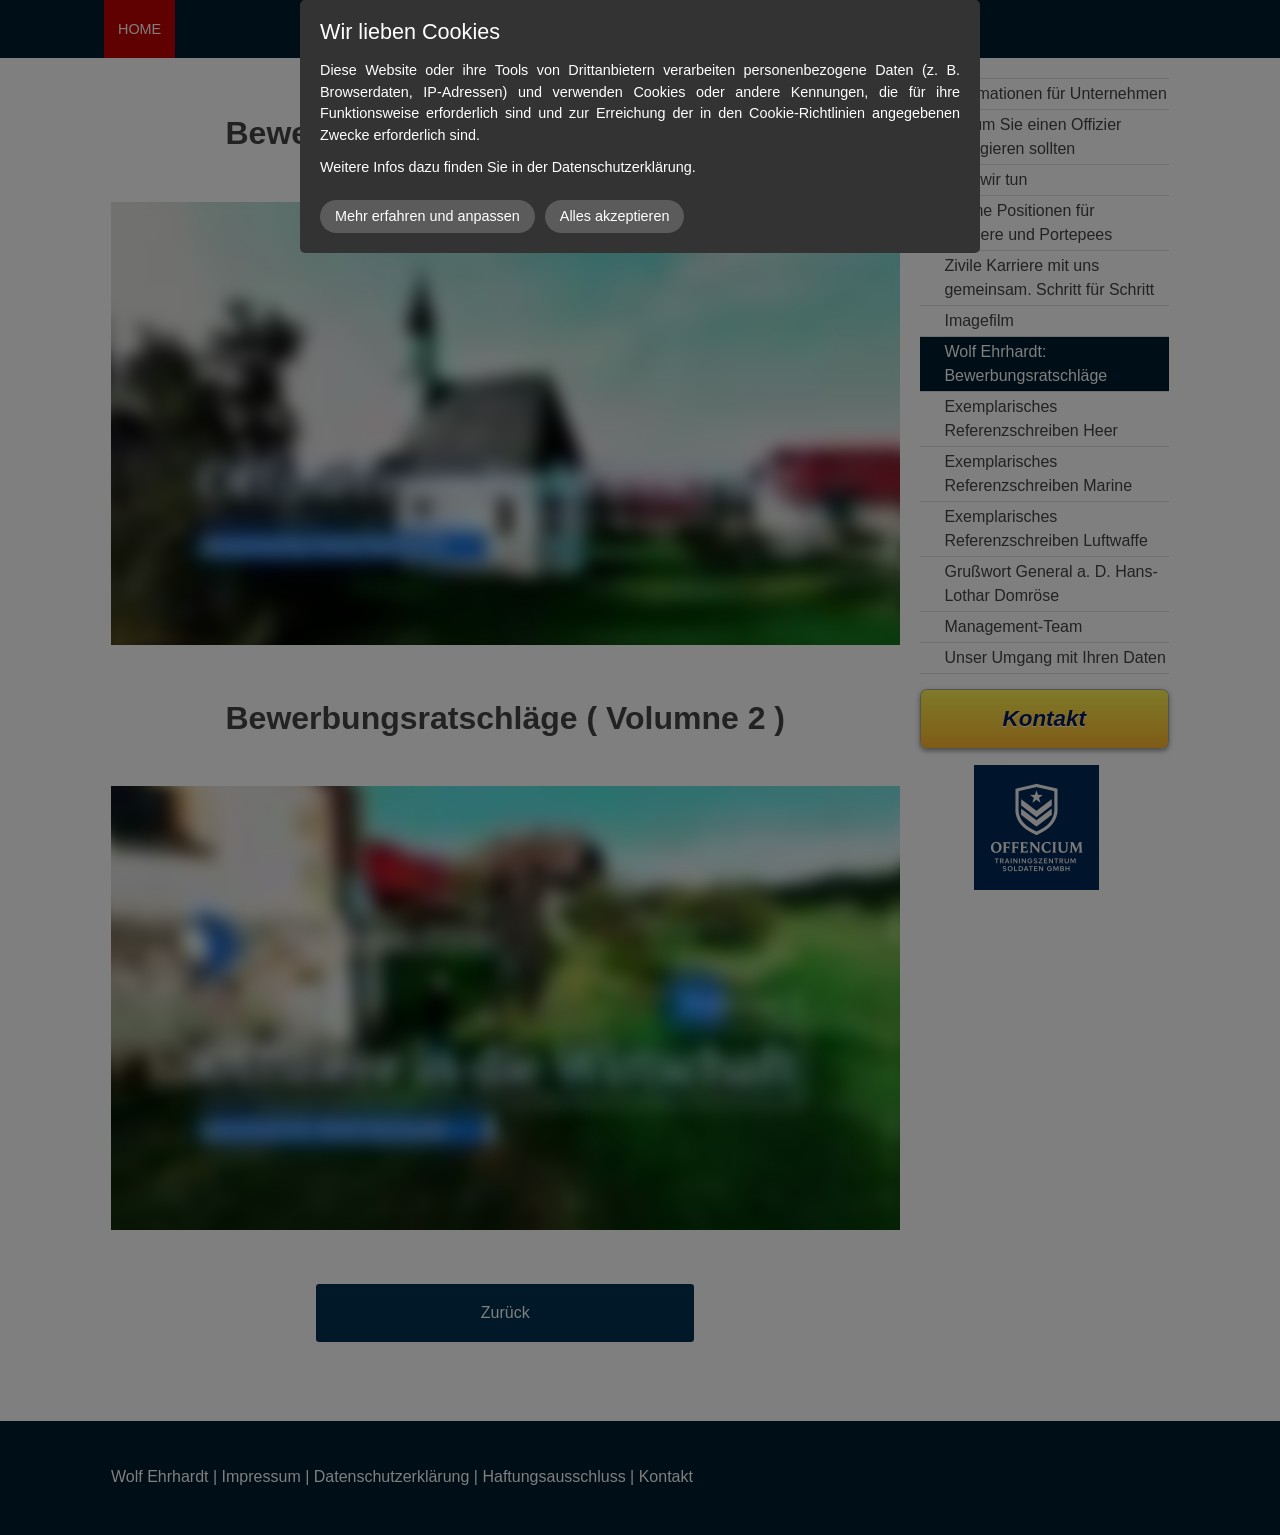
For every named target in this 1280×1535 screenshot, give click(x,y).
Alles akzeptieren (615, 216)
